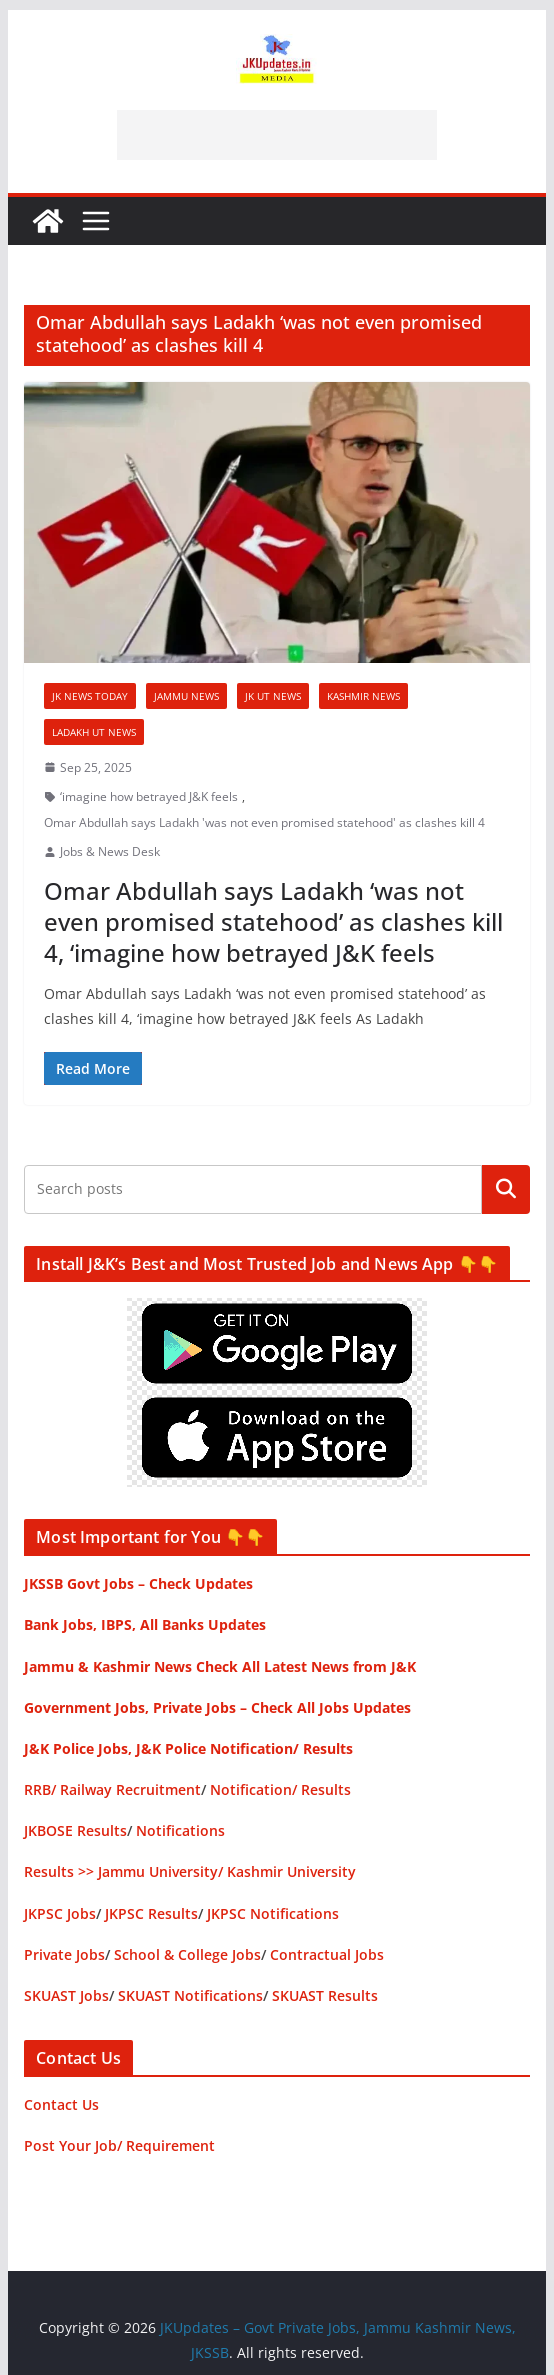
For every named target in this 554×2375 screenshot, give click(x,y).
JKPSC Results (151, 1913)
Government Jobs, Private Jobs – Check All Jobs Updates (217, 1707)
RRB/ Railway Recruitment (112, 1789)
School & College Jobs (187, 1954)
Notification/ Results (280, 1789)
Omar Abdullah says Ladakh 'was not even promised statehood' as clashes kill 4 (264, 822)
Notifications (180, 1830)
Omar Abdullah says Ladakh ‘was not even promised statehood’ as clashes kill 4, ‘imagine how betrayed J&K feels (273, 921)
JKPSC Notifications (273, 1913)
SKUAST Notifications (190, 1995)
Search (506, 1189)
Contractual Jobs (327, 1954)
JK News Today (90, 696)
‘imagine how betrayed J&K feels (149, 796)
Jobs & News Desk (110, 851)
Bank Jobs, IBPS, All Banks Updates (145, 1624)
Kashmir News (363, 696)
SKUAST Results (325, 1995)
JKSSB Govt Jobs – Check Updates (138, 1583)
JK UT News (273, 696)
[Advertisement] (277, 135)
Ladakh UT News (94, 732)
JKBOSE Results (75, 1830)
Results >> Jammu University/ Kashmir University (190, 1871)
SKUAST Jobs (66, 1995)
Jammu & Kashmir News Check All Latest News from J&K (220, 1666)
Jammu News (186, 696)
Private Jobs (64, 1954)
